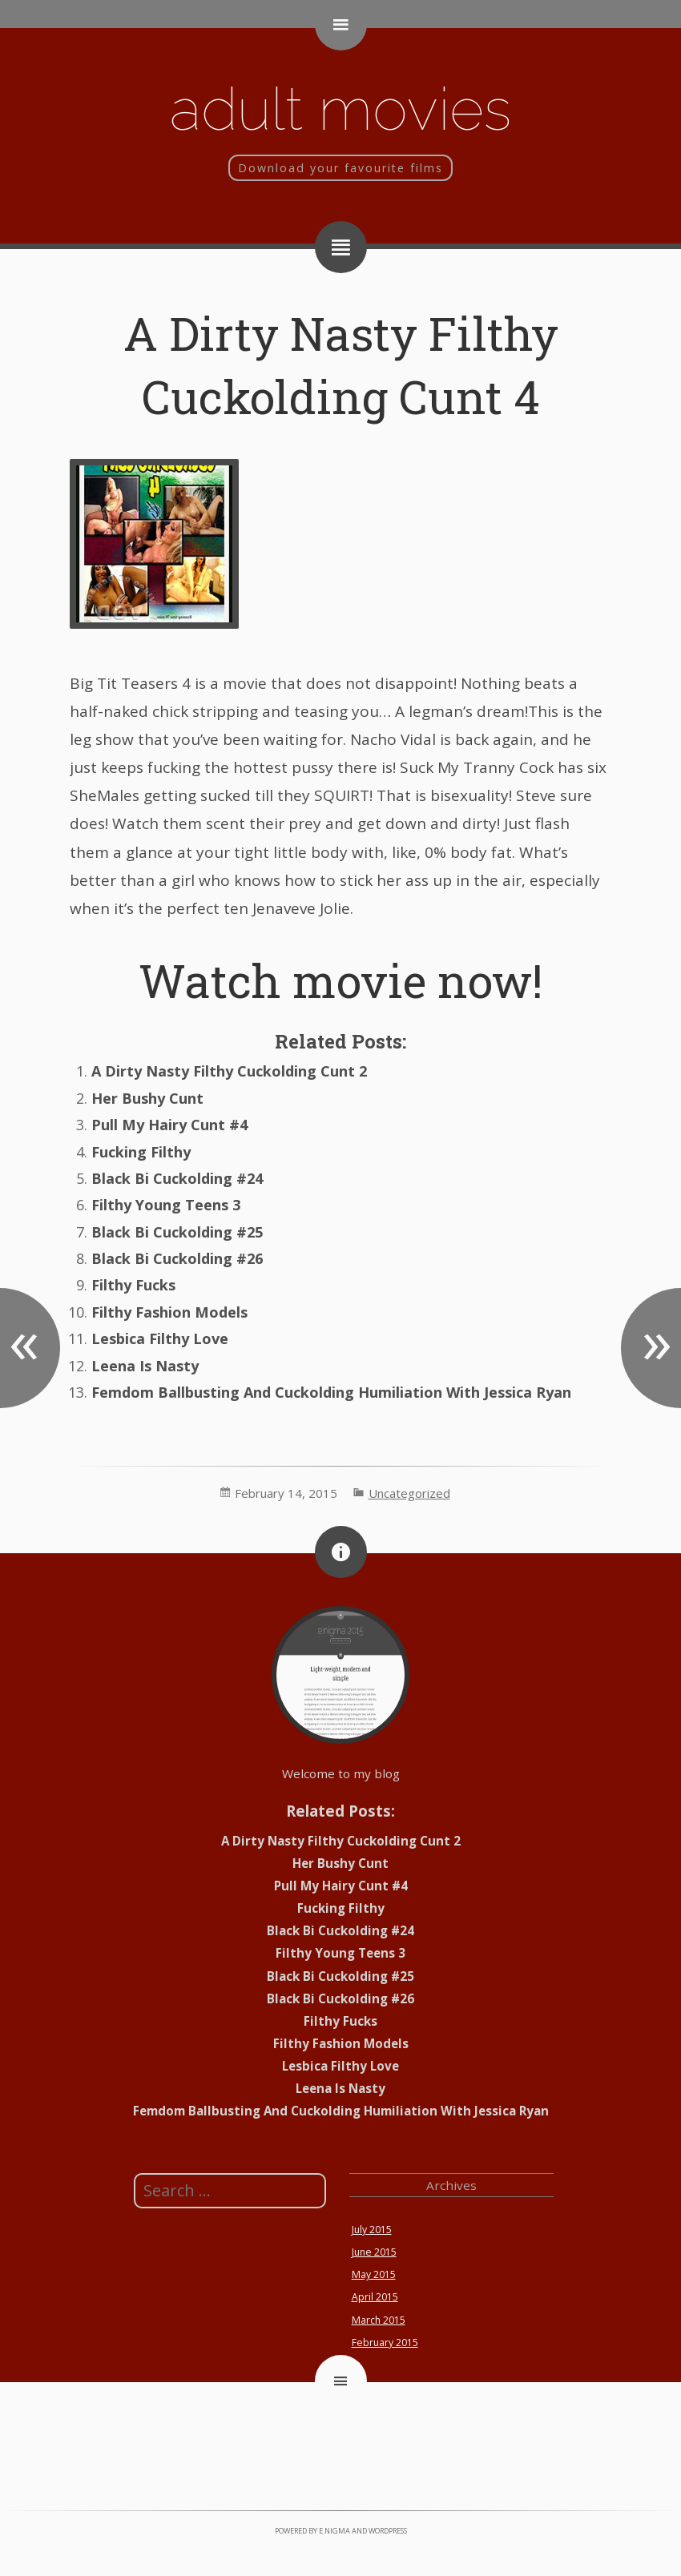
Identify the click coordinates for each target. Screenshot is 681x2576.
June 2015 (374, 2252)
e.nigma (334, 2531)
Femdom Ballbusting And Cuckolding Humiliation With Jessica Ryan (331, 1392)
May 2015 (374, 2274)
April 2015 (375, 2297)
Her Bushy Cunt (147, 1098)
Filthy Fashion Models (169, 1312)
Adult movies (340, 108)
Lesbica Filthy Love (159, 1338)
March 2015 (378, 2320)
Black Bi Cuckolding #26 (177, 1258)
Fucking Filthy (141, 1151)
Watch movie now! (340, 980)
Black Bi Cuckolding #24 (177, 1178)
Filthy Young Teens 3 (165, 1204)
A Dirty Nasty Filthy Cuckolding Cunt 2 (229, 1071)
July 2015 (372, 2229)
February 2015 (385, 2342)
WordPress (388, 2531)
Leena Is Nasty (145, 1365)
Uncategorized (409, 1493)
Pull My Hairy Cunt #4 (169, 1124)
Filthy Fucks (133, 1284)
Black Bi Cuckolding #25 (177, 1232)
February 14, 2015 (286, 1493)
